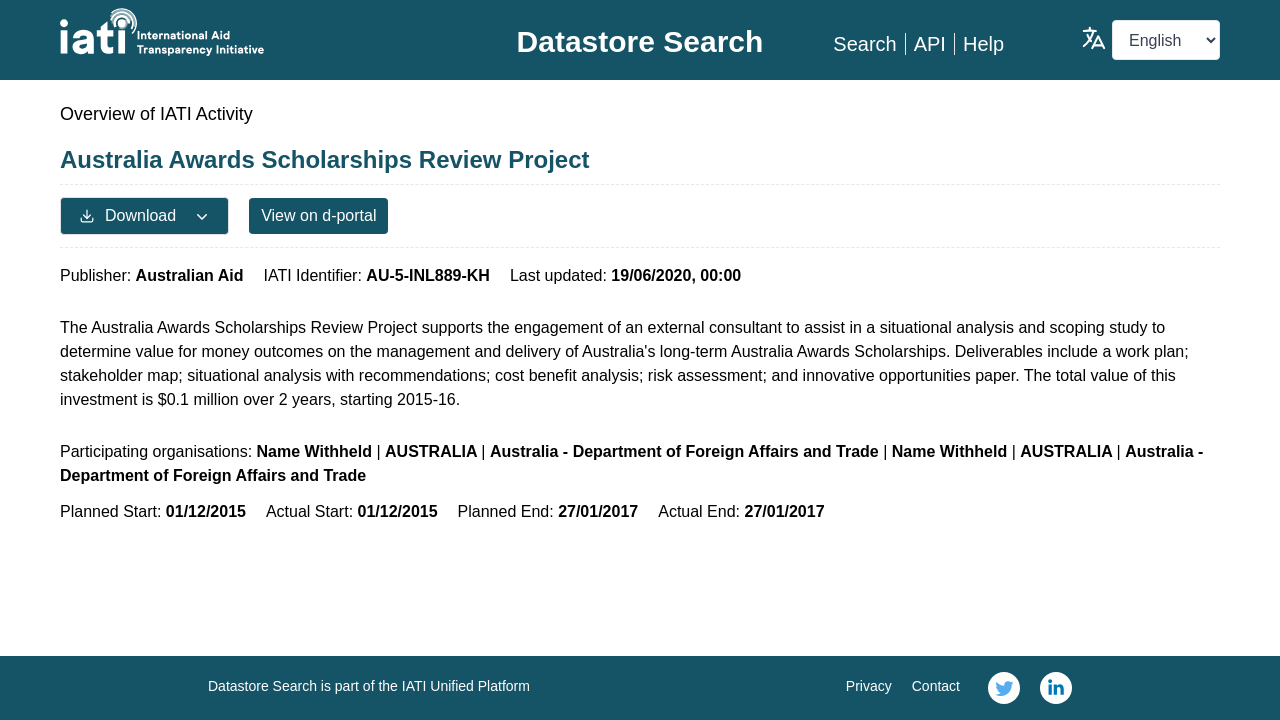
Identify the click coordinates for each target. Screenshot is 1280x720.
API (930, 44)
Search (864, 44)
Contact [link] (936, 686)
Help (983, 44)
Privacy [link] (869, 686)
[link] (1004, 688)
